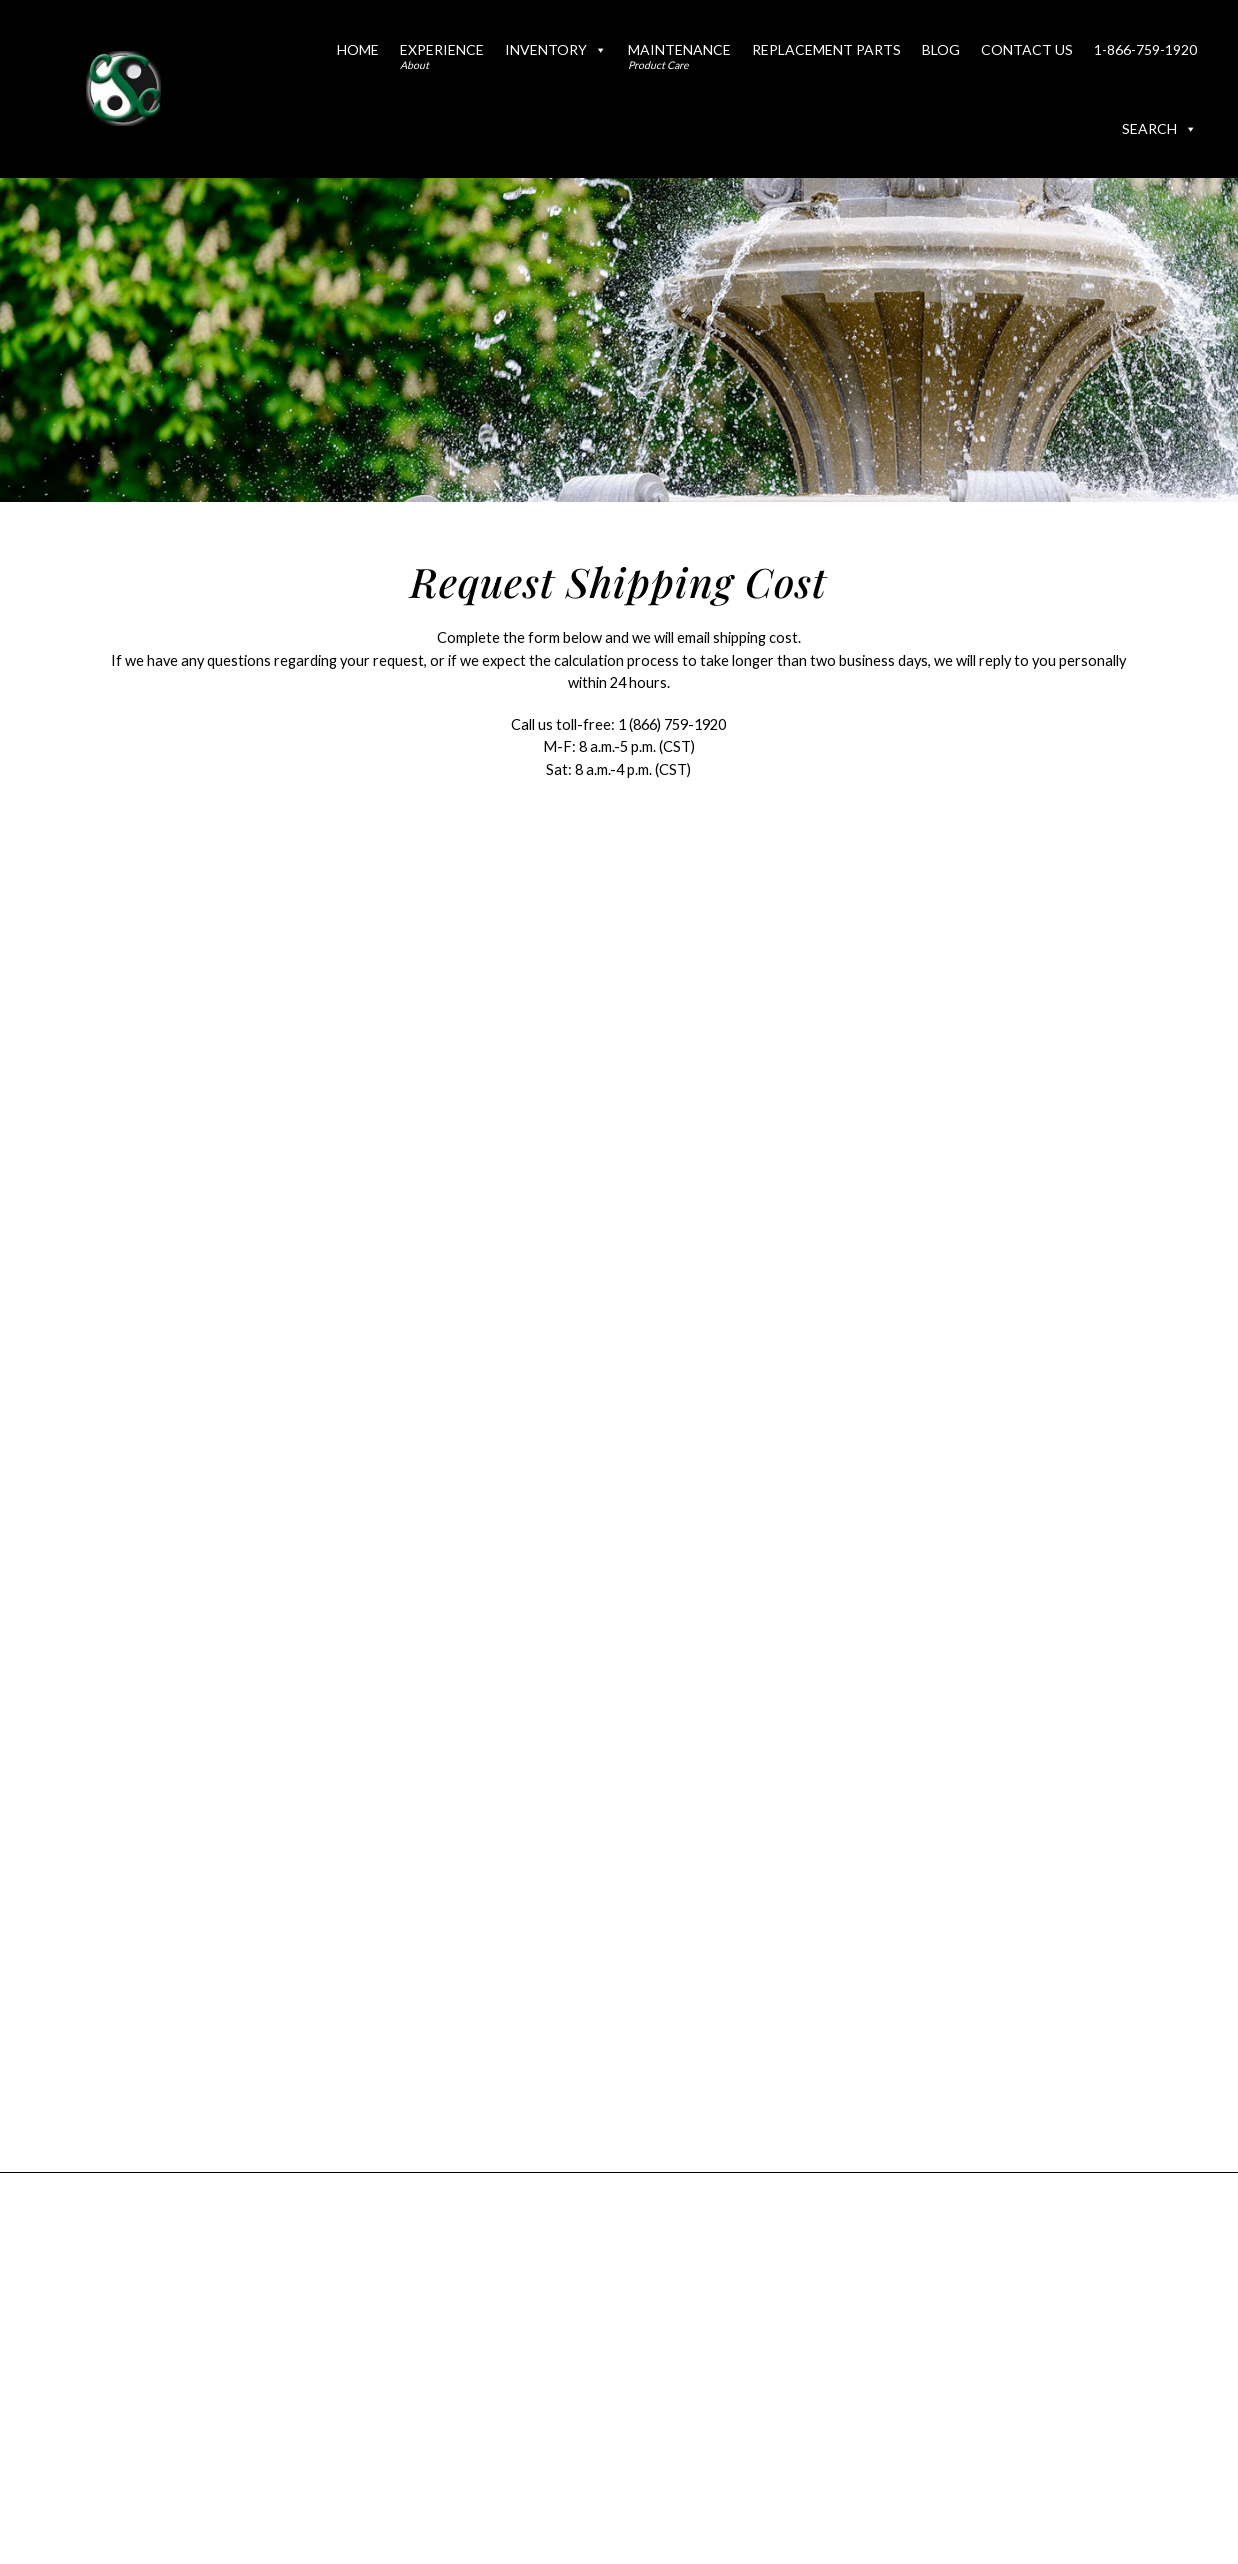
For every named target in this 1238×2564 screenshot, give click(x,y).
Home (358, 49)
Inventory (556, 49)
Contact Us (1027, 49)
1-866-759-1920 (1145, 49)
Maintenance (679, 56)
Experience (442, 56)
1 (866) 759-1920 (672, 724)
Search (1159, 128)
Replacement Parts (826, 49)
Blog (941, 49)
